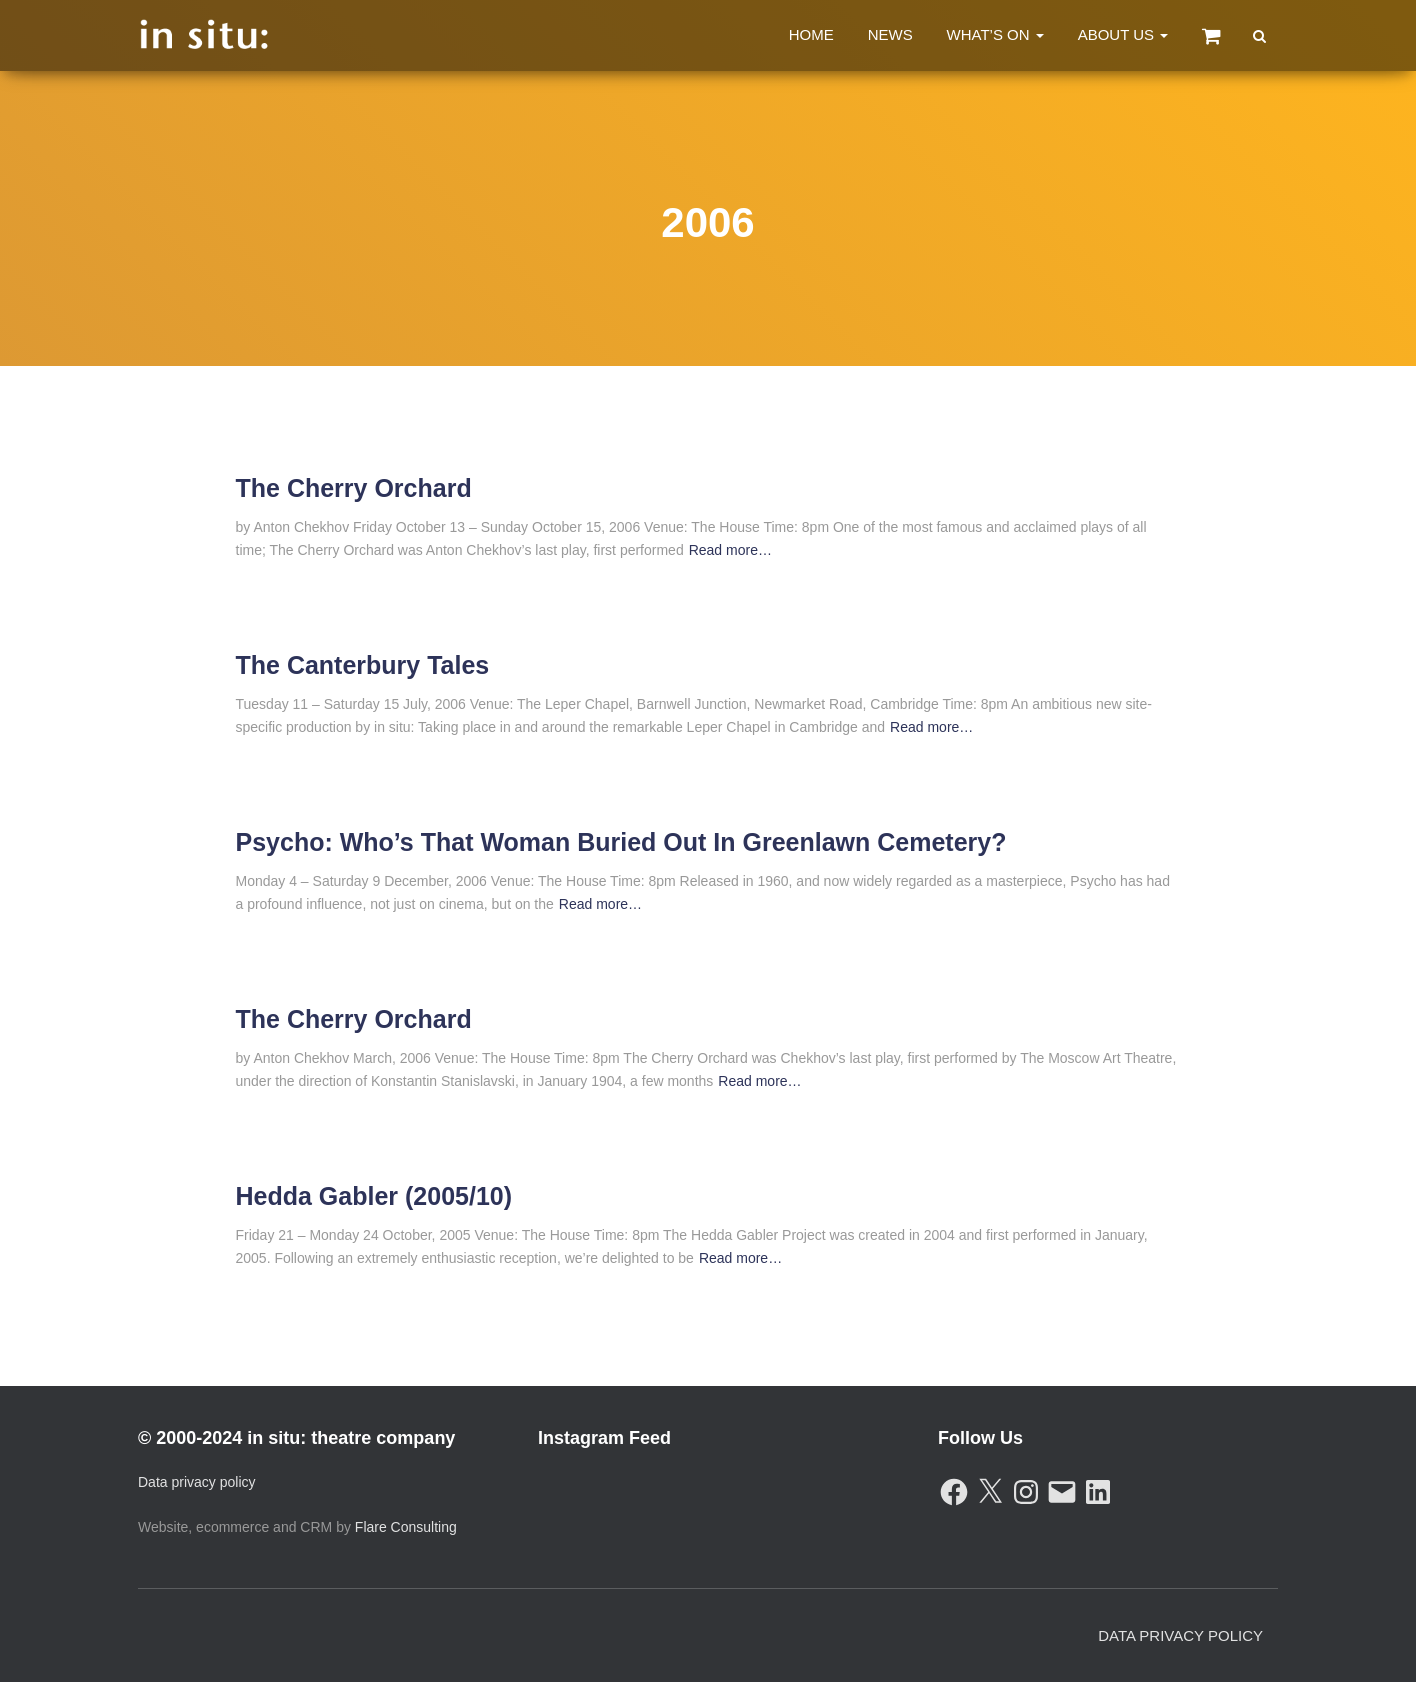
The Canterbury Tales (363, 665)
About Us (1123, 34)
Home (811, 34)
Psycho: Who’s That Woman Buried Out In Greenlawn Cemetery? (621, 842)
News (890, 34)
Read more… (730, 550)
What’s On (995, 34)
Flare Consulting (406, 1527)
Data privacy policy (197, 1482)
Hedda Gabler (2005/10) (374, 1196)
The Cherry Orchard (354, 488)
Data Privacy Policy (1180, 1635)
